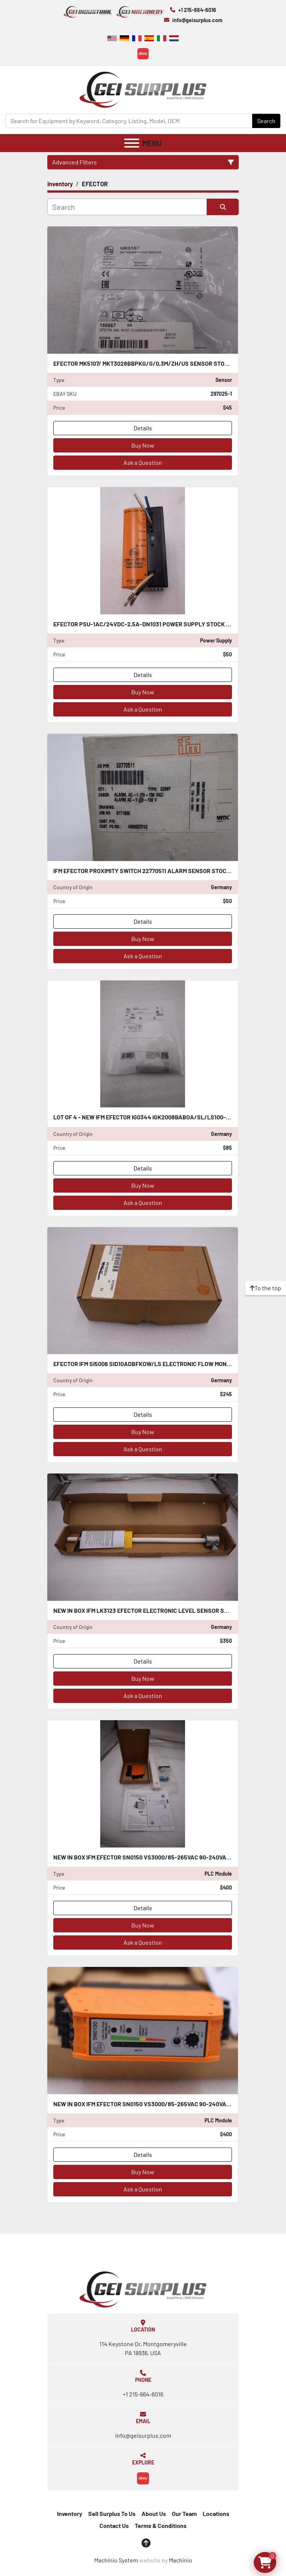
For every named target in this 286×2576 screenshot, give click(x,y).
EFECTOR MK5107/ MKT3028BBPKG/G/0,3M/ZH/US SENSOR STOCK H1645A (153, 363)
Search (266, 120)
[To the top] (265, 1288)
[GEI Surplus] (143, 2288)
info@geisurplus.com (197, 20)
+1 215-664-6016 (197, 10)
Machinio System (116, 2560)
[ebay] (143, 53)
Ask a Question (142, 462)
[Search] (129, 121)
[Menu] (131, 143)
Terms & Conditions (161, 2525)
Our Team (184, 2513)
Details (143, 427)
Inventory (69, 2513)
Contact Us (114, 2525)
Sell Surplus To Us (111, 2513)
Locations (216, 2513)
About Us (153, 2513)
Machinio (180, 2560)
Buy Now (142, 445)
